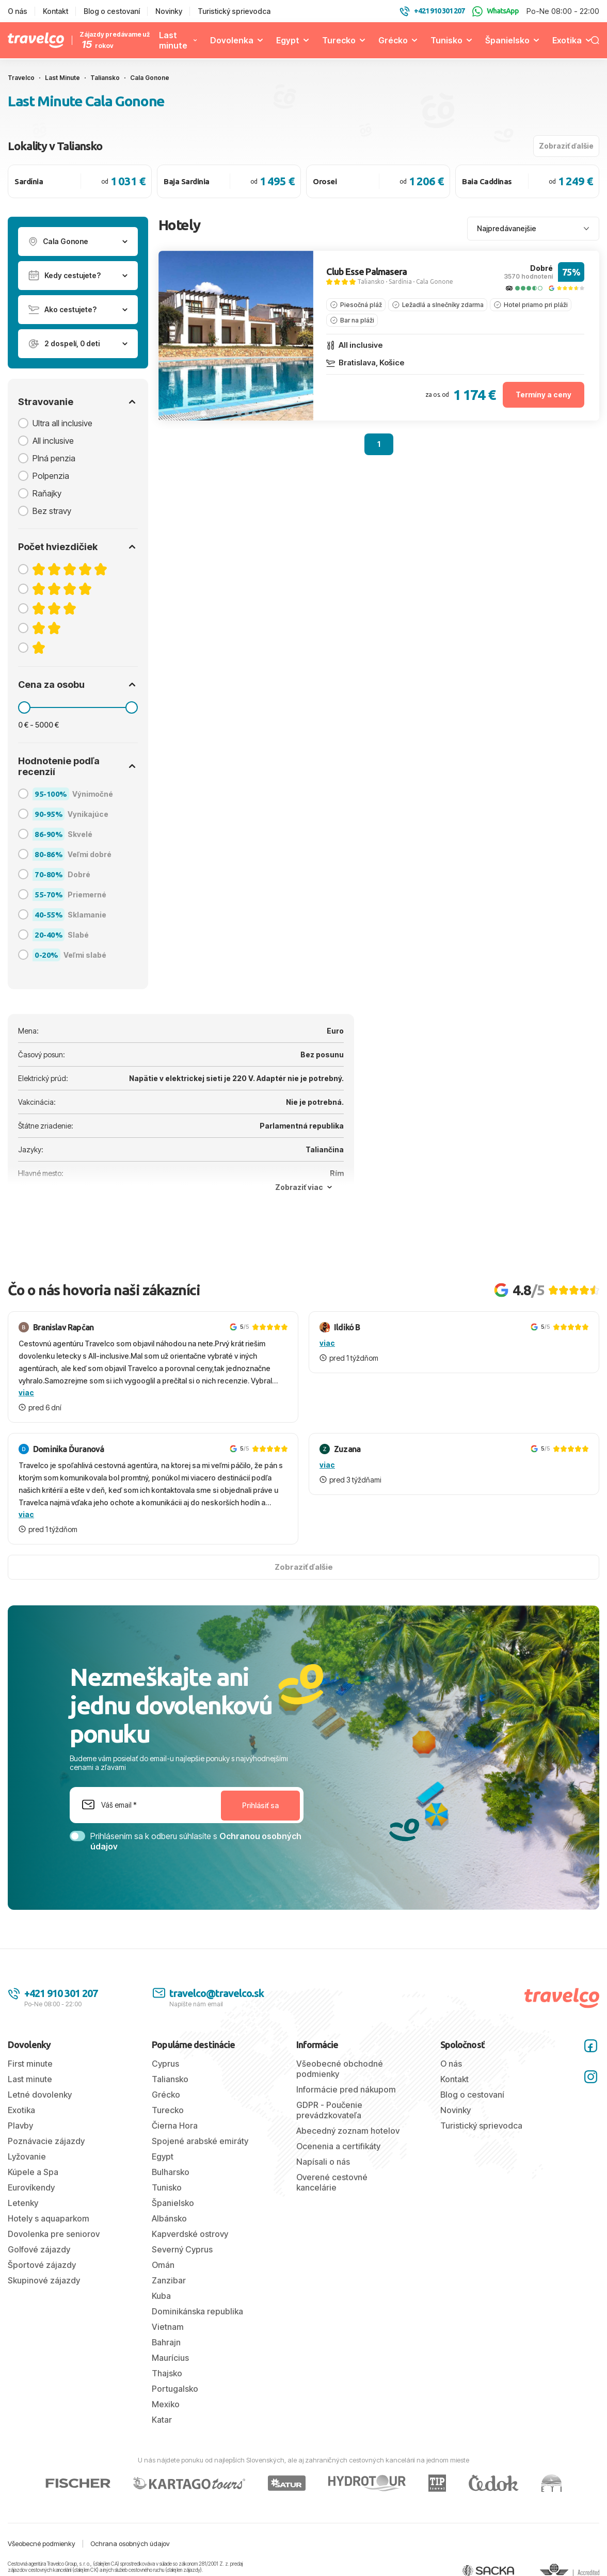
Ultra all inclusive (62, 423)
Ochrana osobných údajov (130, 2543)
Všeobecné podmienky (41, 2543)
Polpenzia (51, 475)
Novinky (168, 11)
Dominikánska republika (197, 2311)
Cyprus (165, 2063)
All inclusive (53, 440)
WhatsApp (495, 11)
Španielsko (507, 40)
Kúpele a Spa (33, 2172)
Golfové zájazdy (39, 2249)
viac (26, 1392)
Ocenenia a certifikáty (338, 2146)
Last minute (173, 40)
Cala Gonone (434, 281)
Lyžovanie (27, 2156)
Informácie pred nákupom (346, 2089)
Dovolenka (231, 40)
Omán (163, 2265)
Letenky (23, 2203)
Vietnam (168, 2327)
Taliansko (371, 281)
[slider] (24, 707)
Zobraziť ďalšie (566, 145)
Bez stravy (52, 511)
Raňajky (47, 493)
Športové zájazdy (42, 2265)
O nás (17, 11)
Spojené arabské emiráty (200, 2141)
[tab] (203, 413)
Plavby (20, 2125)
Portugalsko (175, 2389)
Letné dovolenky (40, 2094)
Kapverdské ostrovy (190, 2234)
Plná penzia (54, 458)
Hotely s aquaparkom (48, 2218)
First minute (30, 2063)
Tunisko (446, 40)
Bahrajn (166, 2342)
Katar (162, 2419)
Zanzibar (169, 2280)
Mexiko (166, 2404)
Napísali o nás (323, 2161)
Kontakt (55, 11)
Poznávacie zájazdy (46, 2141)
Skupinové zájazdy (44, 2280)
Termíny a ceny (543, 394)
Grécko (393, 40)
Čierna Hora (175, 2125)
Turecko (339, 40)
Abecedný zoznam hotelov (348, 2131)
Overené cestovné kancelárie (332, 2182)
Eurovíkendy (31, 2187)
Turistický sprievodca (234, 11)
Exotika (567, 40)
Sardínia (400, 281)
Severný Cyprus (182, 2249)
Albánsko (169, 2218)
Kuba (161, 2296)
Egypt (287, 40)
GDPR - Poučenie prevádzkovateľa (329, 2110)
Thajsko (167, 2373)
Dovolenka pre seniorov (54, 2234)
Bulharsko (170, 2172)
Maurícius (170, 2358)
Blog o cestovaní (112, 11)
